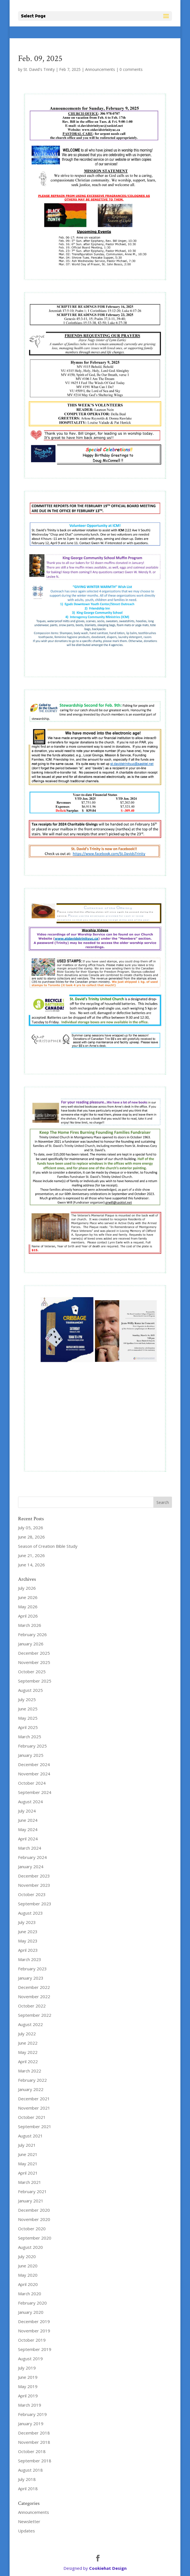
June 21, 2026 (31, 1555)
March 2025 (29, 1736)
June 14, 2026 (31, 1564)
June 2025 (27, 1709)
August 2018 (30, 2470)
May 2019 (27, 2386)
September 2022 (34, 2015)
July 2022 (27, 2033)
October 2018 (32, 2451)
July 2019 (27, 2368)
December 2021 (34, 2098)
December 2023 (34, 1876)
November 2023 (34, 1885)
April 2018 (28, 2488)
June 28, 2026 (31, 1537)
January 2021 (30, 2201)
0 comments (131, 69)
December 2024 (34, 1764)
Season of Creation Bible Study (48, 1546)
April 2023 (28, 1950)
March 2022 (29, 2071)
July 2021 (27, 2145)
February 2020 (32, 2303)
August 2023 (30, 1913)
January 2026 (30, 1644)
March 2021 (29, 2182)
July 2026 (27, 1588)
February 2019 (32, 2414)
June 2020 (27, 2266)
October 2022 (32, 2006)
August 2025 (30, 1690)
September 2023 (34, 1903)
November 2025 (34, 1662)
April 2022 (28, 2061)
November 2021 (34, 2108)
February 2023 (32, 1968)
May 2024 (27, 1829)
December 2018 (34, 2433)
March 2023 (29, 1959)
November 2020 (34, 2219)
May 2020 (27, 2275)
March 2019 (29, 2405)
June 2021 (27, 2154)
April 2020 (28, 2284)
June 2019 (27, 2377)
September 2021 (34, 2126)
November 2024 (34, 1774)
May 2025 (27, 1718)
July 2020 (27, 2256)
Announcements (100, 69)
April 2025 (28, 1727)
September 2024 (34, 1792)
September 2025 (34, 1681)
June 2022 (27, 2043)
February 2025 (32, 1746)
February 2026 (32, 1634)
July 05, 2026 (30, 1527)
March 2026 (29, 1625)
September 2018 (34, 2460)
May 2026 (27, 1606)
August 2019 (30, 2358)
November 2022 (34, 1996)
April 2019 (28, 2395)
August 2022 (30, 2024)
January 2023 (30, 1978)
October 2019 (32, 2340)
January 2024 (30, 1866)
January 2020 (30, 2312)
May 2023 (27, 1941)
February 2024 (32, 1857)
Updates (26, 2531)
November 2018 (34, 2442)
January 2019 (30, 2423)
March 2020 (29, 2293)
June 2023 (27, 1931)
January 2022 (30, 2089)
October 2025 (32, 1671)
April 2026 (28, 1616)
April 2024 (28, 1838)
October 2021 (32, 2117)
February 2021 (32, 2191)
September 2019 (34, 2349)
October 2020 (32, 2228)
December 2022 (34, 1987)
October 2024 (32, 1783)
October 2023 (32, 1894)
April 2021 (28, 2173)
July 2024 (27, 1811)
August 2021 (30, 2136)
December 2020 (34, 2210)
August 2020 (30, 2247)
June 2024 (27, 1820)
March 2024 (29, 1848)
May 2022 (27, 2052)
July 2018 (27, 2479)
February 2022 (32, 2080)
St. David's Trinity (39, 69)
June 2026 (27, 1597)
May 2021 (27, 2163)
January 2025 (30, 1755)
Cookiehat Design (108, 2568)
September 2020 (34, 2238)
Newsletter (29, 2521)
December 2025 (34, 1653)
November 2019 (34, 2331)
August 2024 (30, 1801)
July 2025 (27, 1699)
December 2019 (34, 2321)
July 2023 (27, 1922)
